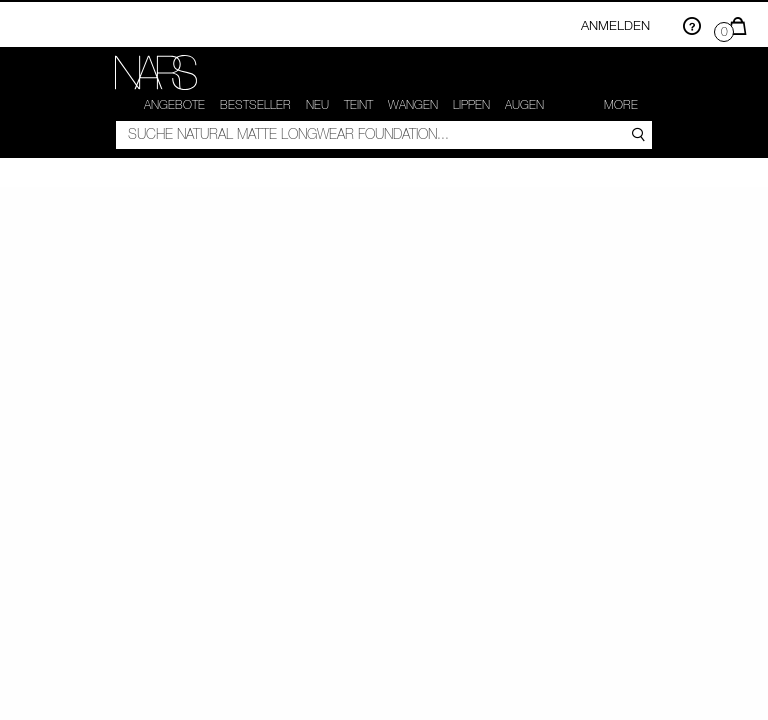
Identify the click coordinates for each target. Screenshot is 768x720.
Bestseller (255, 105)
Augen (524, 105)
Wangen (413, 105)
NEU (317, 105)
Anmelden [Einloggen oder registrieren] (615, 25)
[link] (156, 72)
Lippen (471, 105)
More (621, 105)
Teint (358, 105)
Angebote (174, 105)
